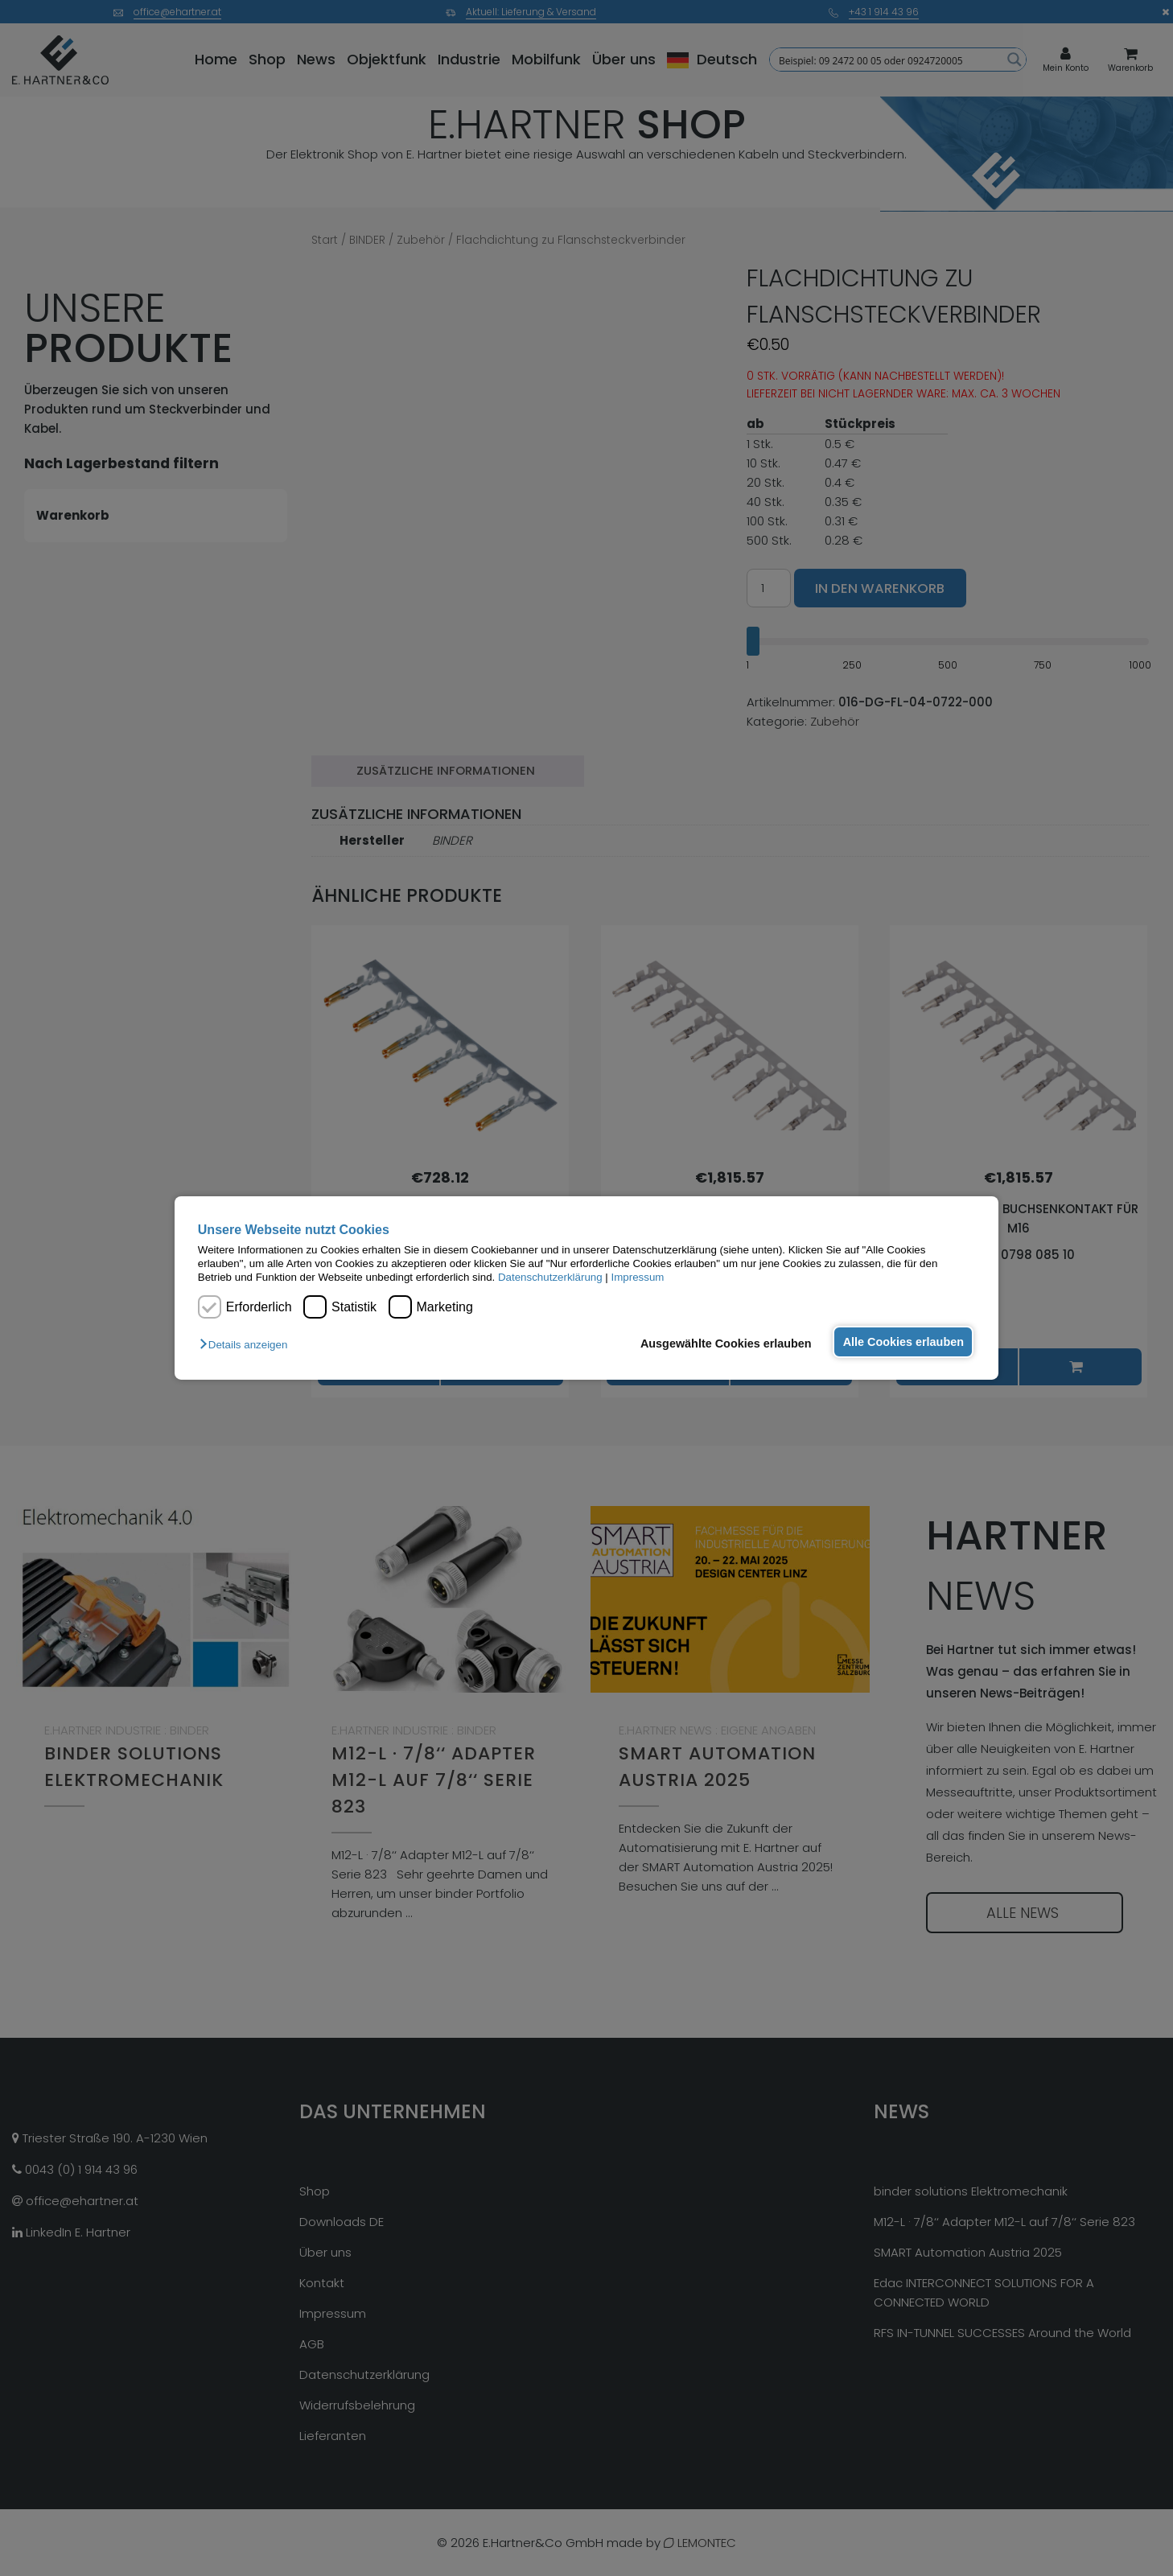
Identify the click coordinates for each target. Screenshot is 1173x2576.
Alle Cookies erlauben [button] (902, 1341)
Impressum (638, 1277)
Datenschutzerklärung (550, 1277)
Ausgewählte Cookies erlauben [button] (723, 1343)
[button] (247, 1345)
